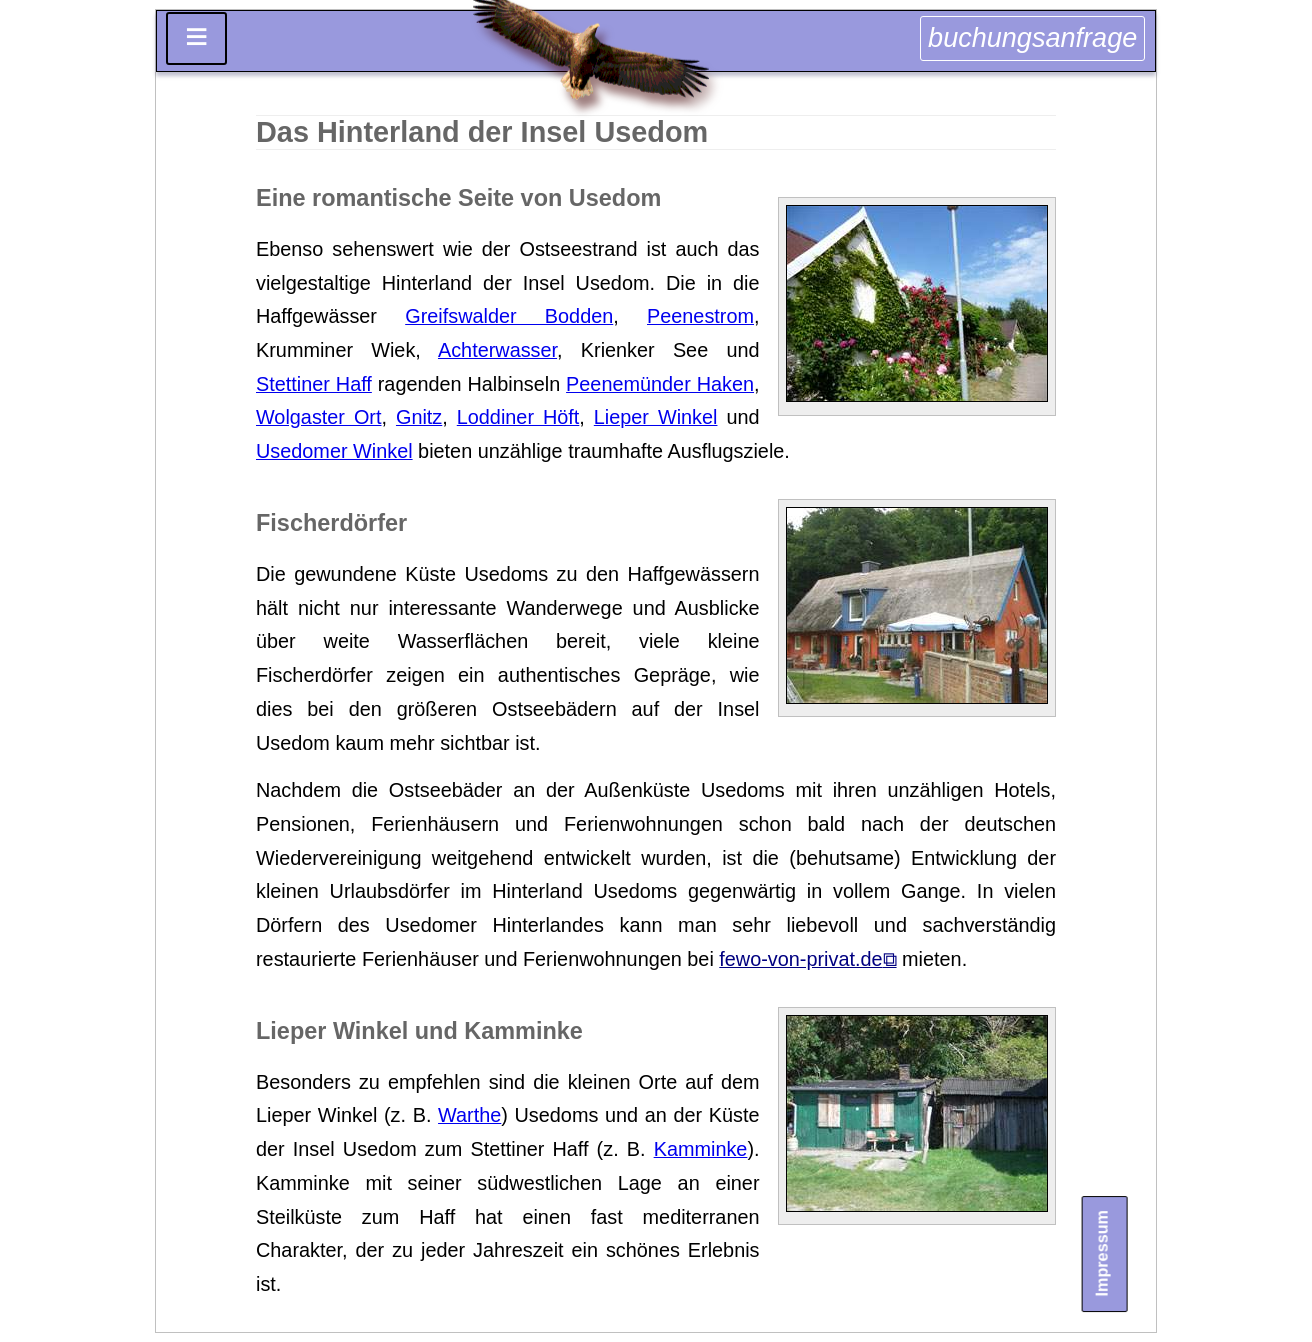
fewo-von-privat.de (800, 959)
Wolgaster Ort (318, 417)
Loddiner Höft (518, 417)
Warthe (469, 1115)
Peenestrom (700, 316)
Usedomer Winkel (334, 451)
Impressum (1101, 1253)
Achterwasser (497, 350)
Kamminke (701, 1149)
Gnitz (419, 417)
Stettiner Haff (314, 384)
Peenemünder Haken (660, 384)
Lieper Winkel (656, 417)
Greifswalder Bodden (509, 316)
